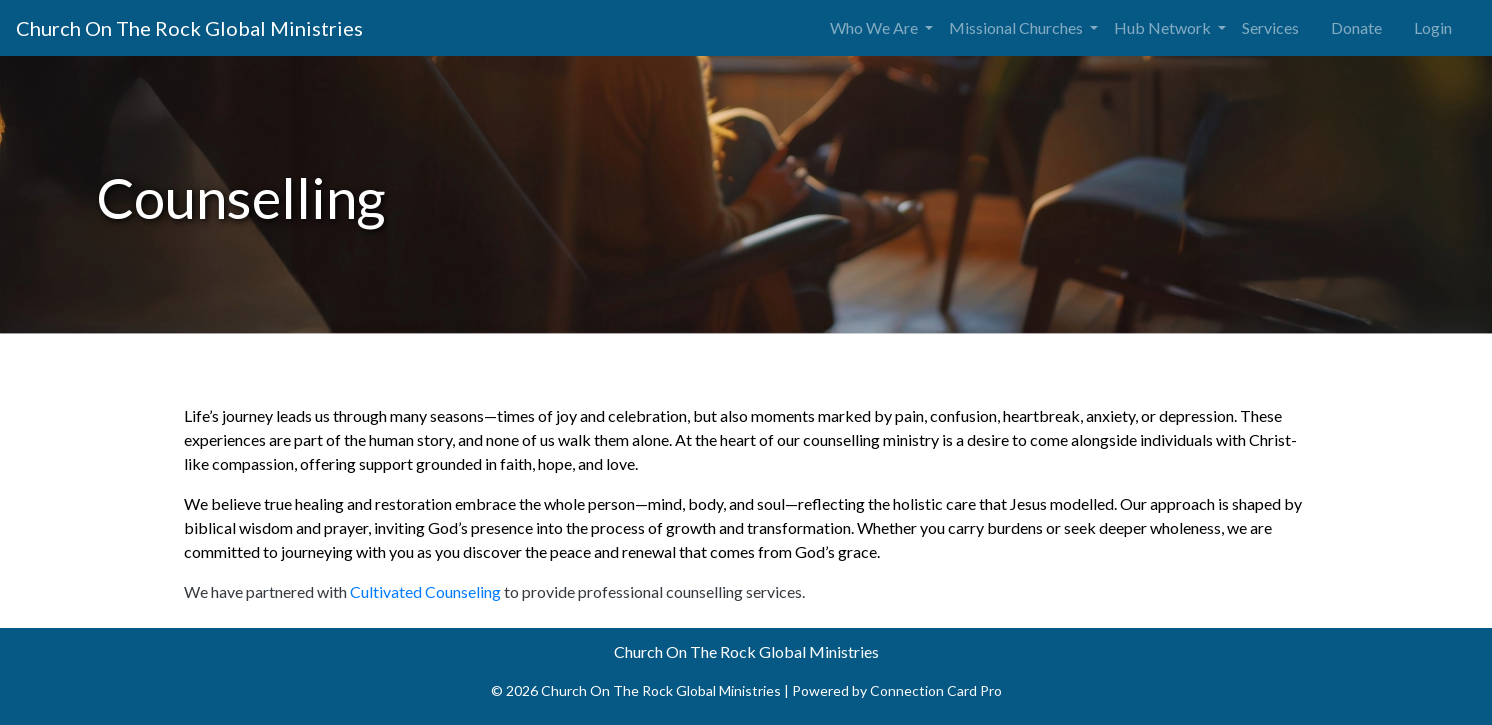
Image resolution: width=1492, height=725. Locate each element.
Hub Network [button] (1164, 27)
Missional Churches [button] (1017, 27)
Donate (1356, 27)
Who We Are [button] (875, 27)
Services (1270, 27)
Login (1433, 27)
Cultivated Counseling (425, 591)
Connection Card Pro (936, 690)
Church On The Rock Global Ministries (189, 28)
